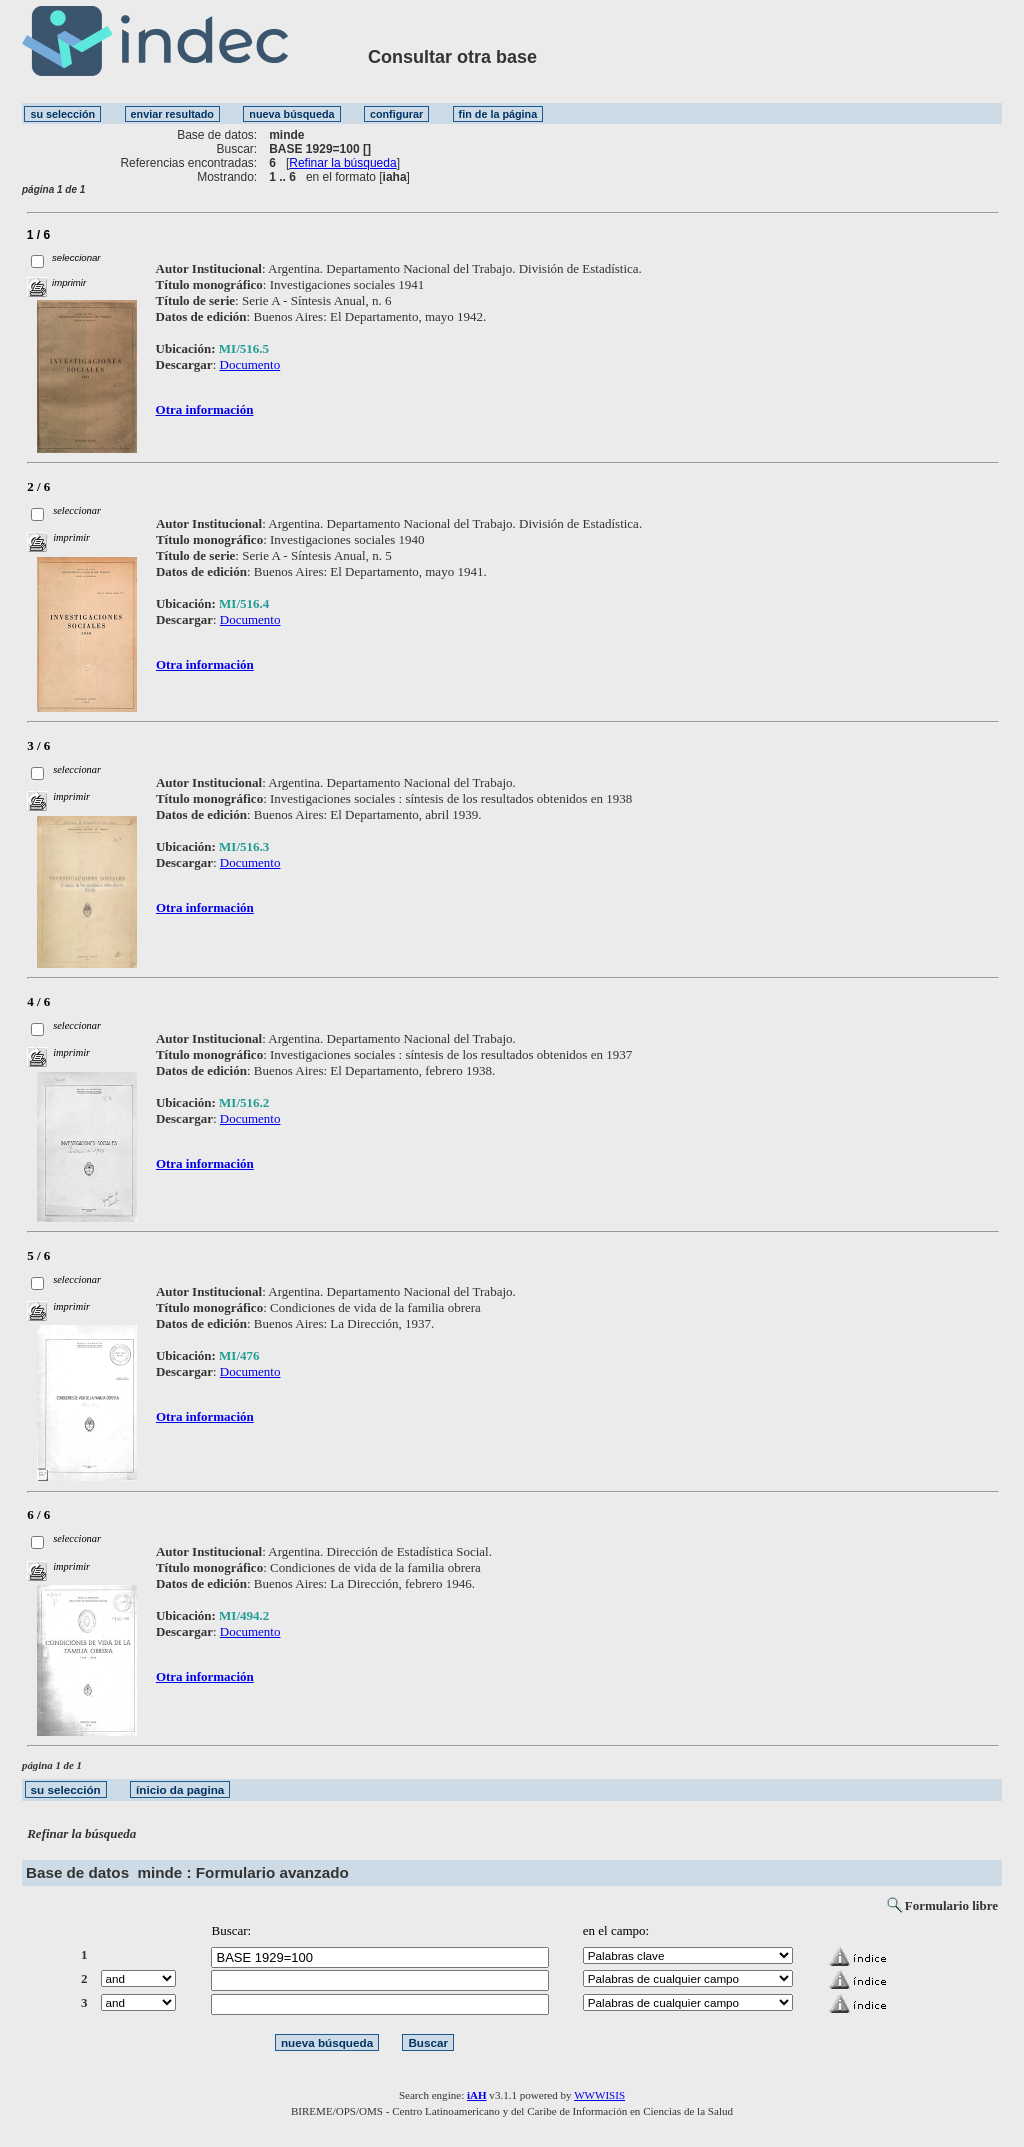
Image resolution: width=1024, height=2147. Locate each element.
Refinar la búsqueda (342, 163)
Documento (250, 364)
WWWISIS (599, 2095)
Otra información (205, 409)
